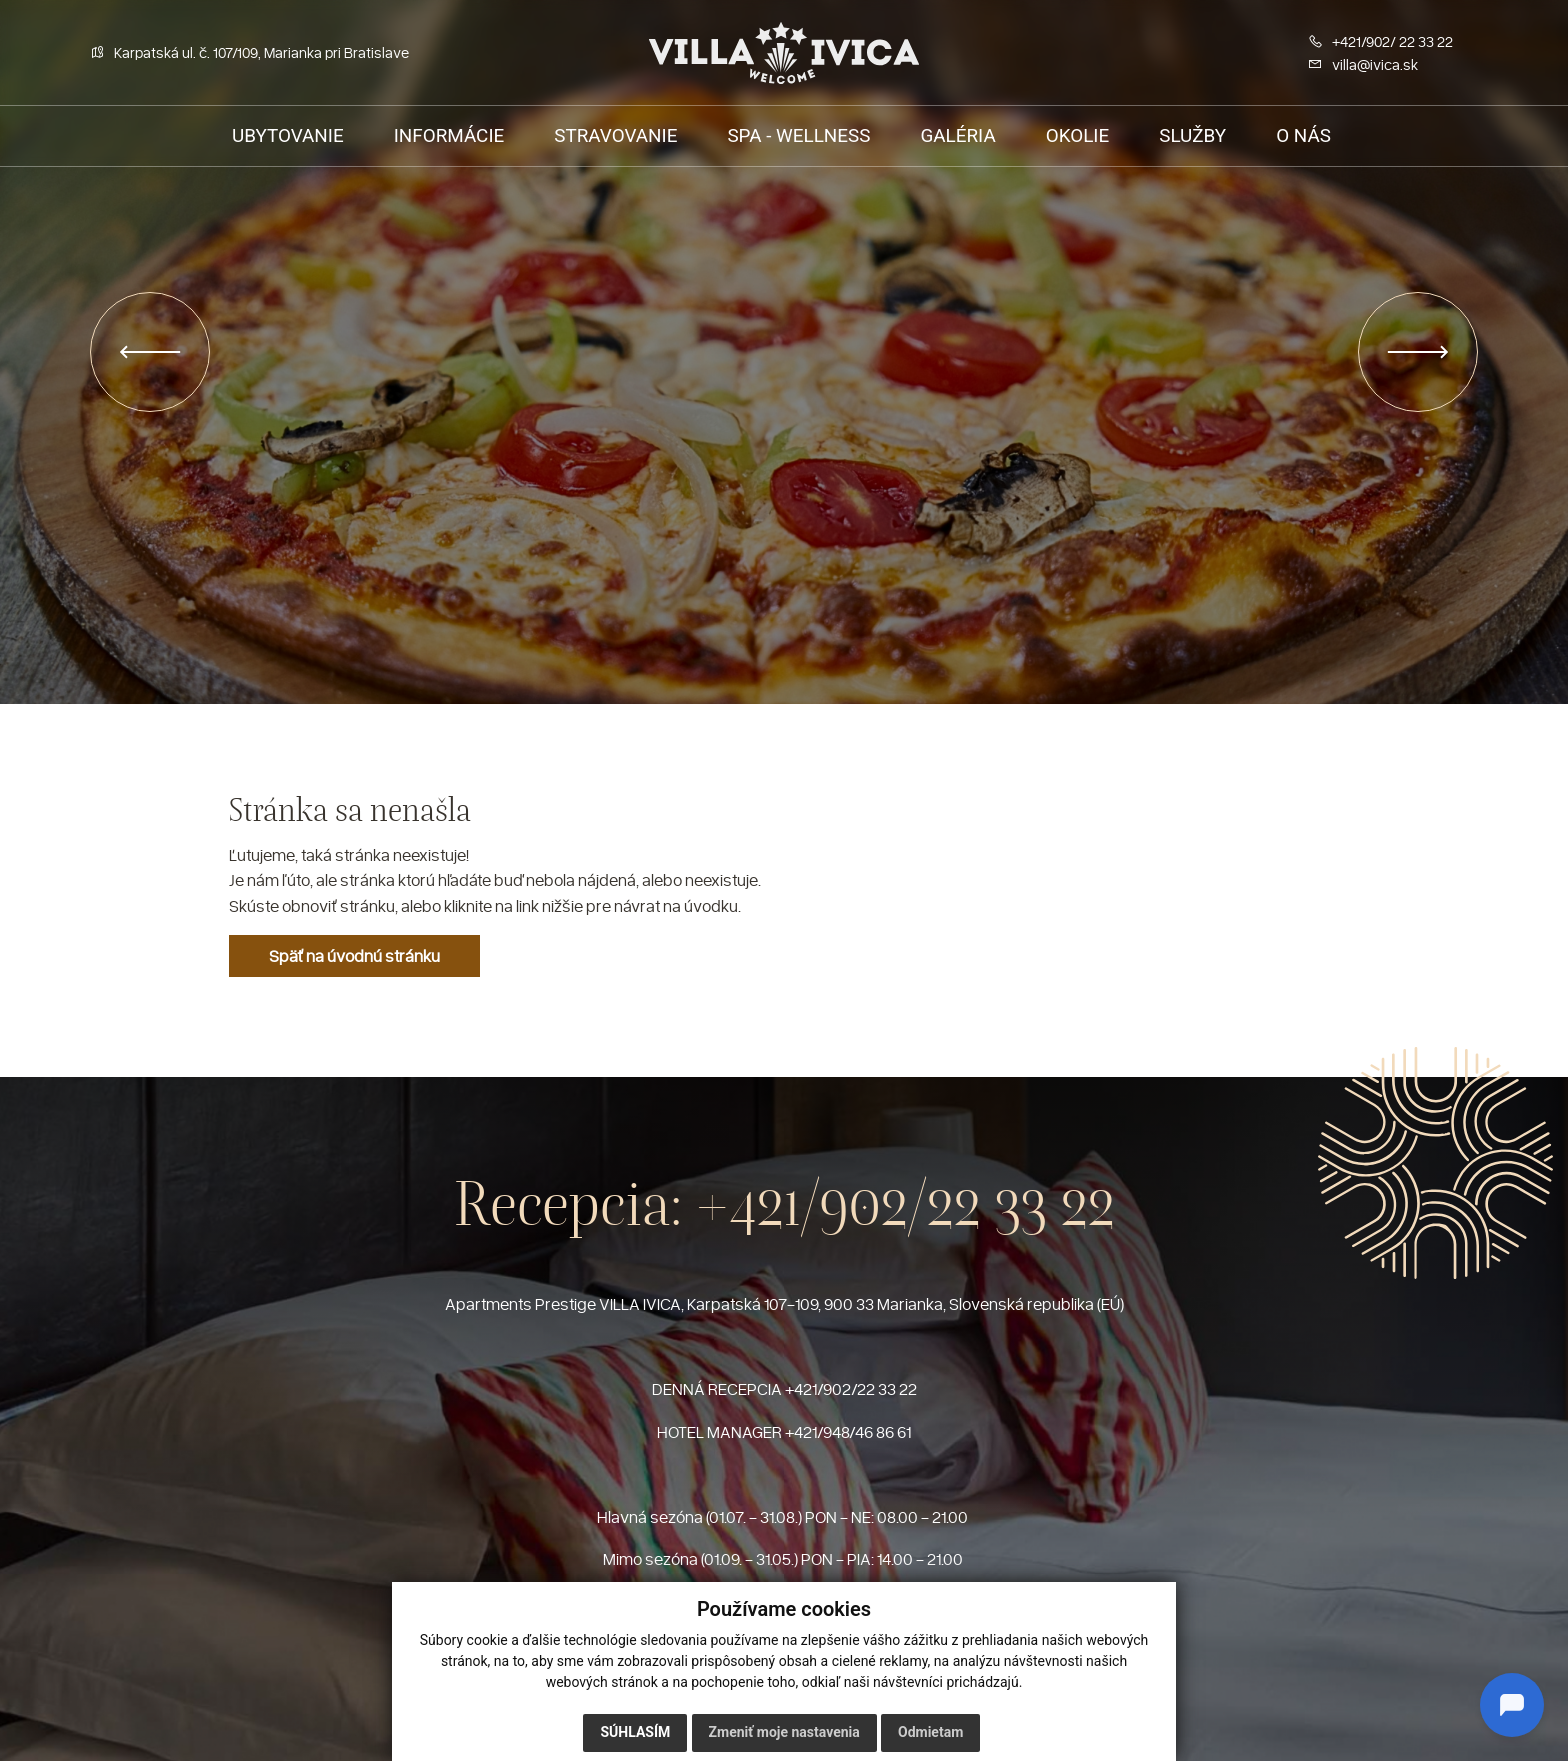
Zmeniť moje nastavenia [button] (784, 1732)
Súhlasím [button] (635, 1732)
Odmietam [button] (930, 1732)
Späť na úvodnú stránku (354, 955)
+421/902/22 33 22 (905, 1203)
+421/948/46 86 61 (848, 1431)
